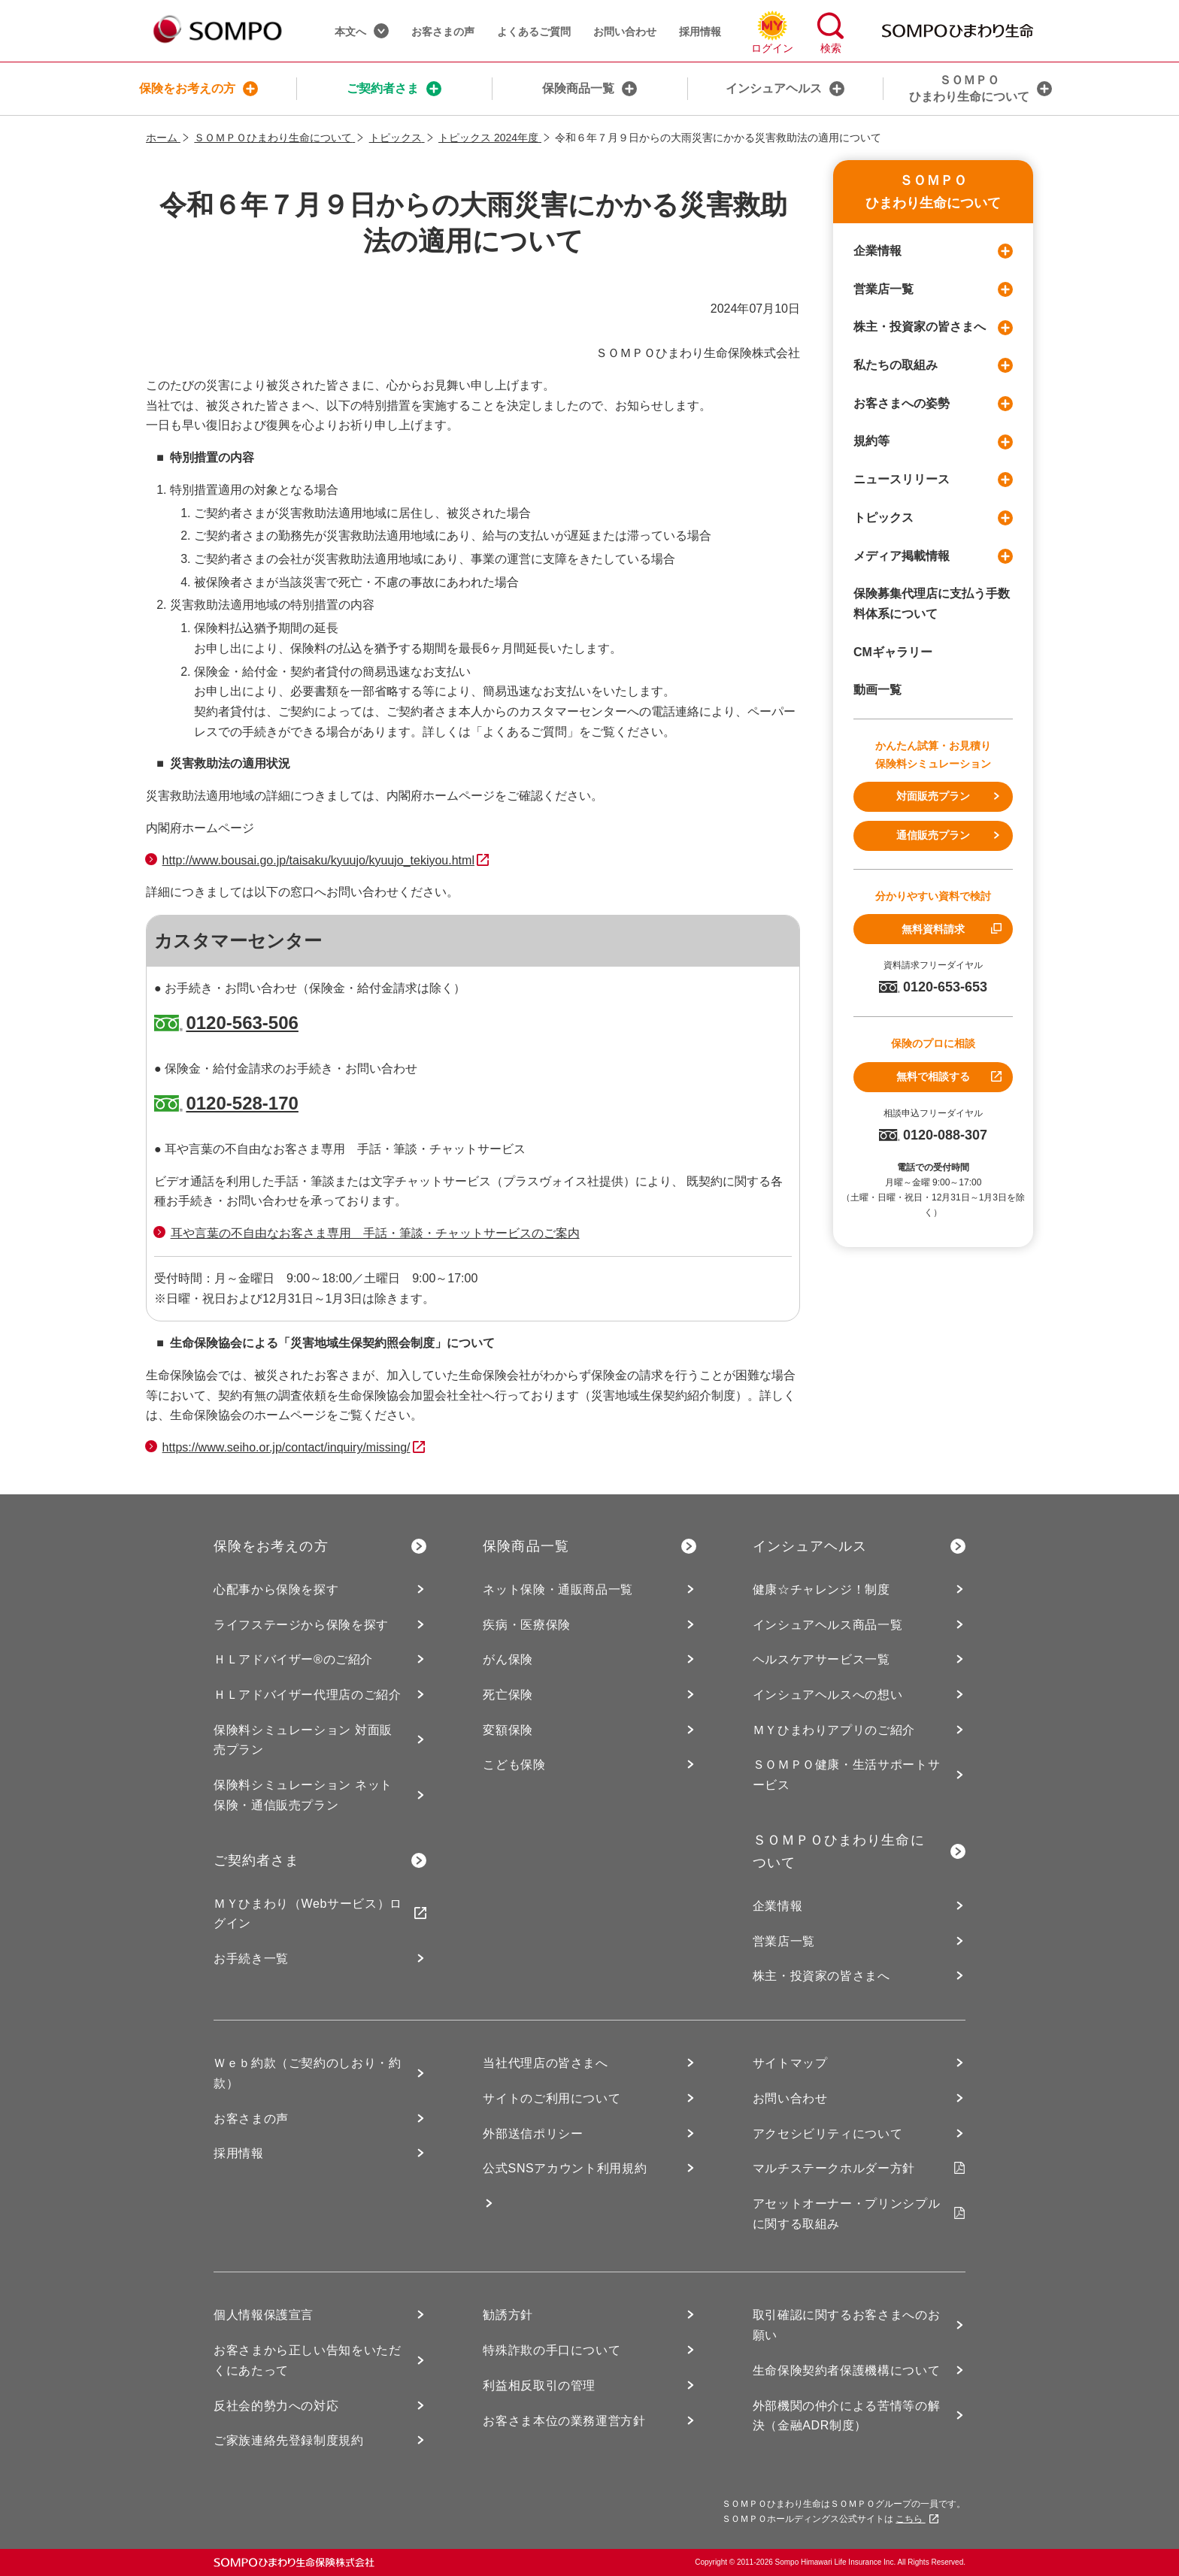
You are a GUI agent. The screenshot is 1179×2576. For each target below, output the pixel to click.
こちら (917, 2519)
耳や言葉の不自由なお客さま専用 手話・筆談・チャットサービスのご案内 (375, 1233)
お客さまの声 (442, 32)
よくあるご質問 (534, 32)
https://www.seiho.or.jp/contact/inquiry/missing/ (286, 1447)
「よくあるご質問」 (525, 731)
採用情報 (700, 32)
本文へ (362, 30)
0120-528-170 (242, 1103)
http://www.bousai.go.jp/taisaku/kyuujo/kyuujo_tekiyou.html (318, 860)
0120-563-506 (242, 1023)
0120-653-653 (933, 986)
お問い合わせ (624, 32)
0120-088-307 (933, 1135)
